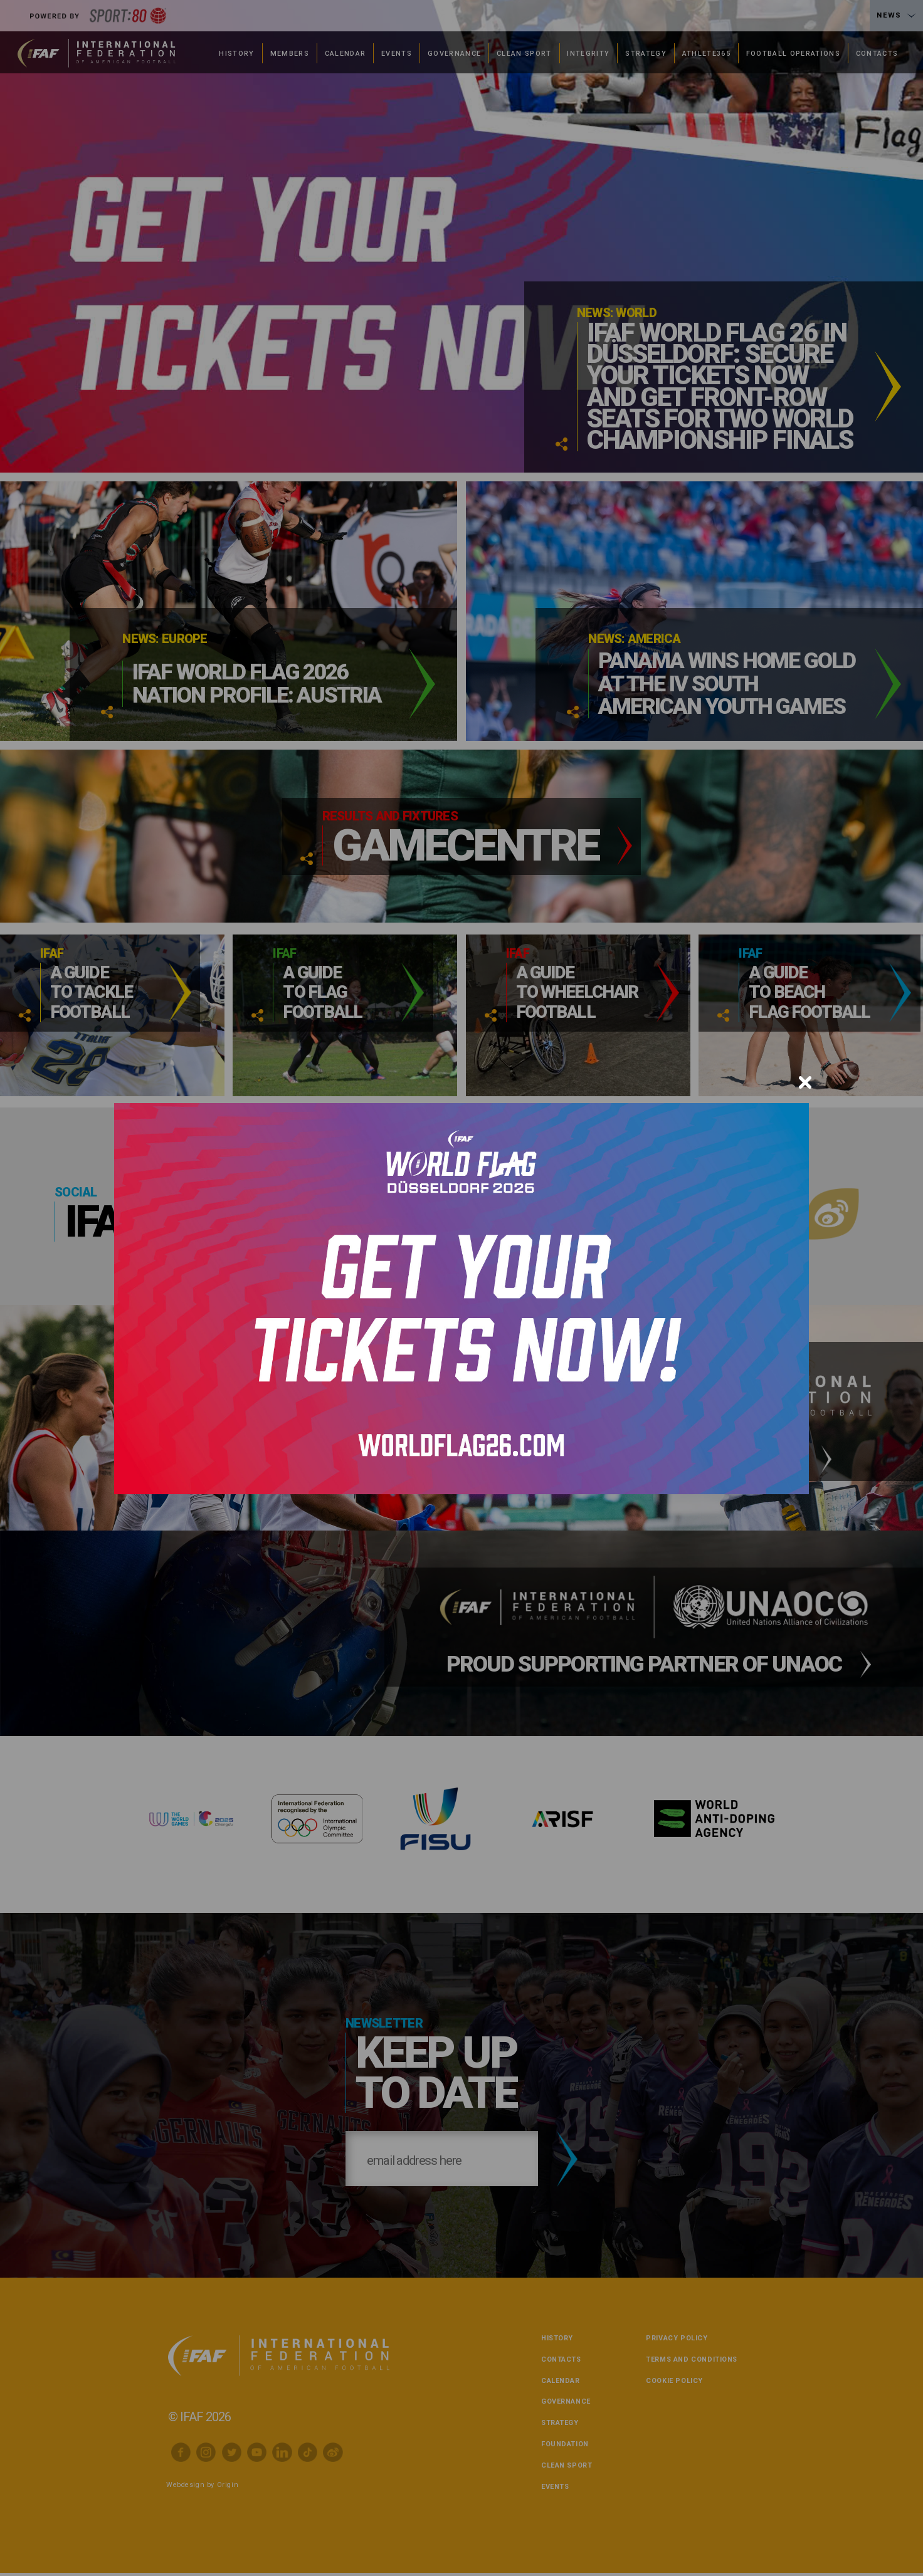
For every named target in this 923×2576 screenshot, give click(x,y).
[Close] (805, 1082)
